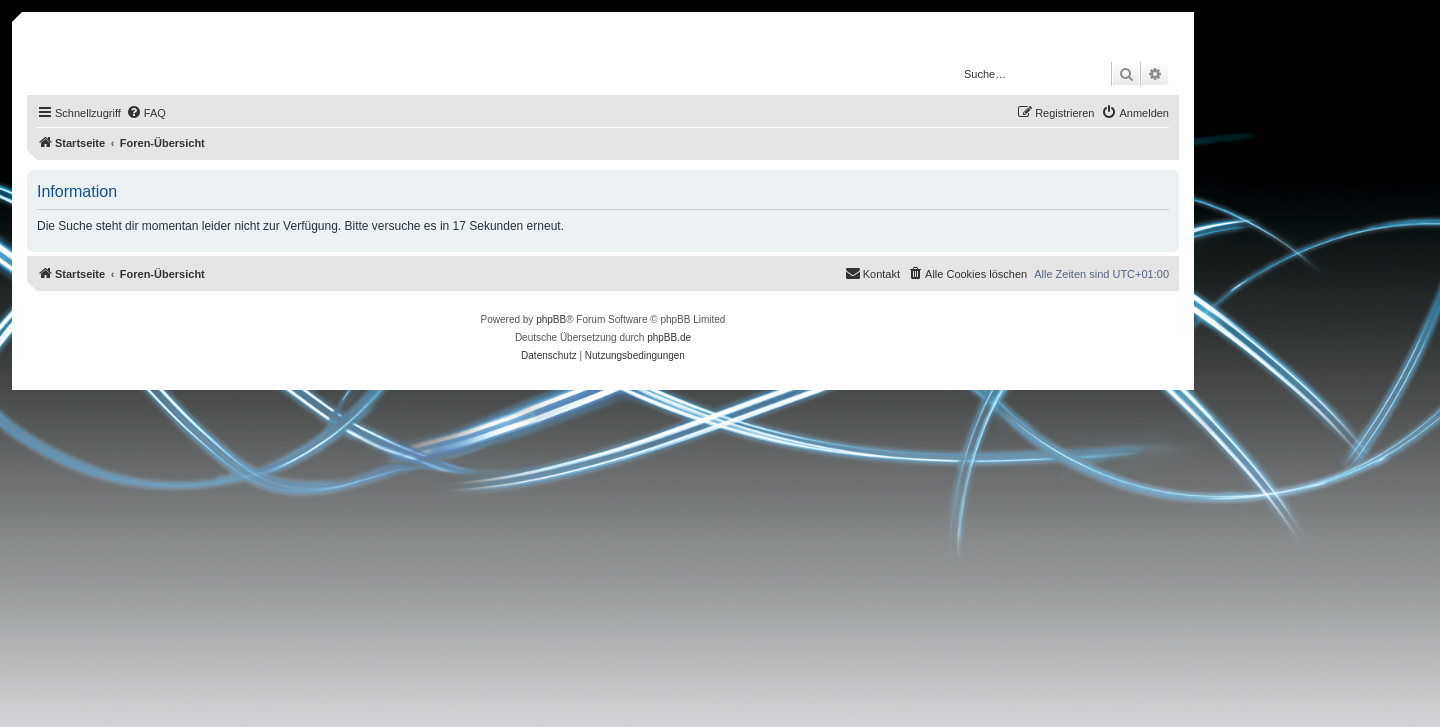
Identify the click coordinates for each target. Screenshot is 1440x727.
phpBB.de (669, 337)
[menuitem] (146, 113)
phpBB (551, 319)
